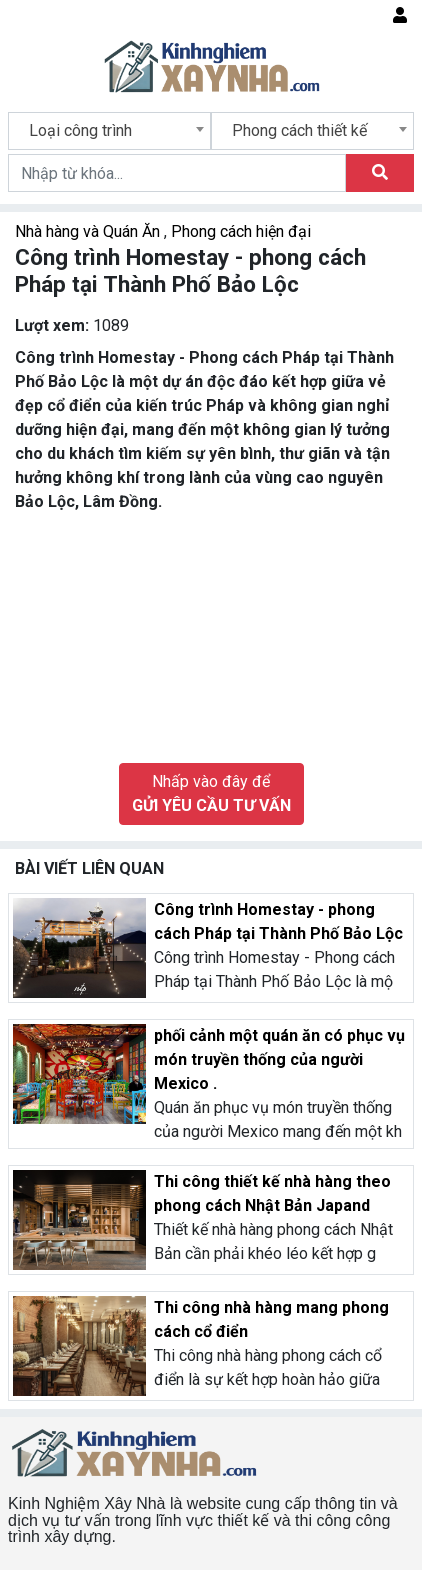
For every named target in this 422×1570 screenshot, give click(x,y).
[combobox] (109, 131)
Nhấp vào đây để (211, 793)
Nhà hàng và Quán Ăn (89, 231)
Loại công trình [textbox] (80, 130)
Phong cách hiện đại (241, 231)
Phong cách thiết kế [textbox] (299, 130)
